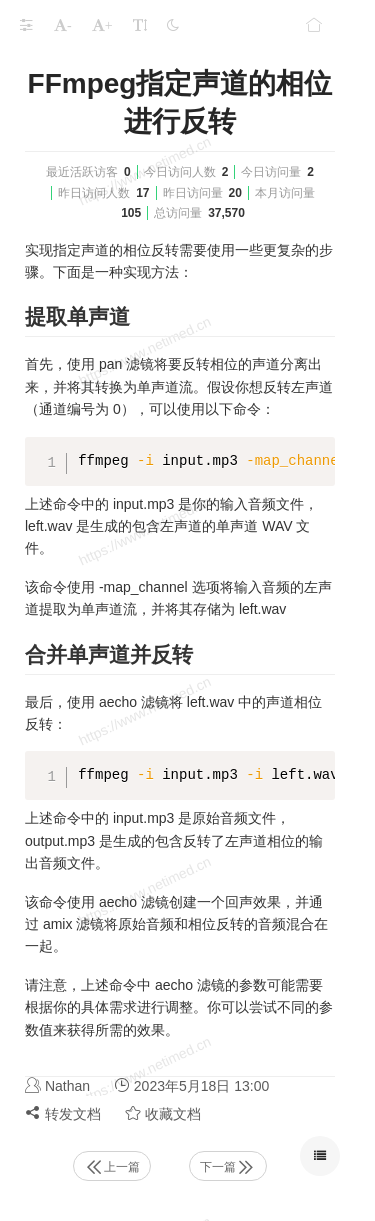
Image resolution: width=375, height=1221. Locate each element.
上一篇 (112, 1167)
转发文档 (63, 1113)
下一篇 (228, 1167)
